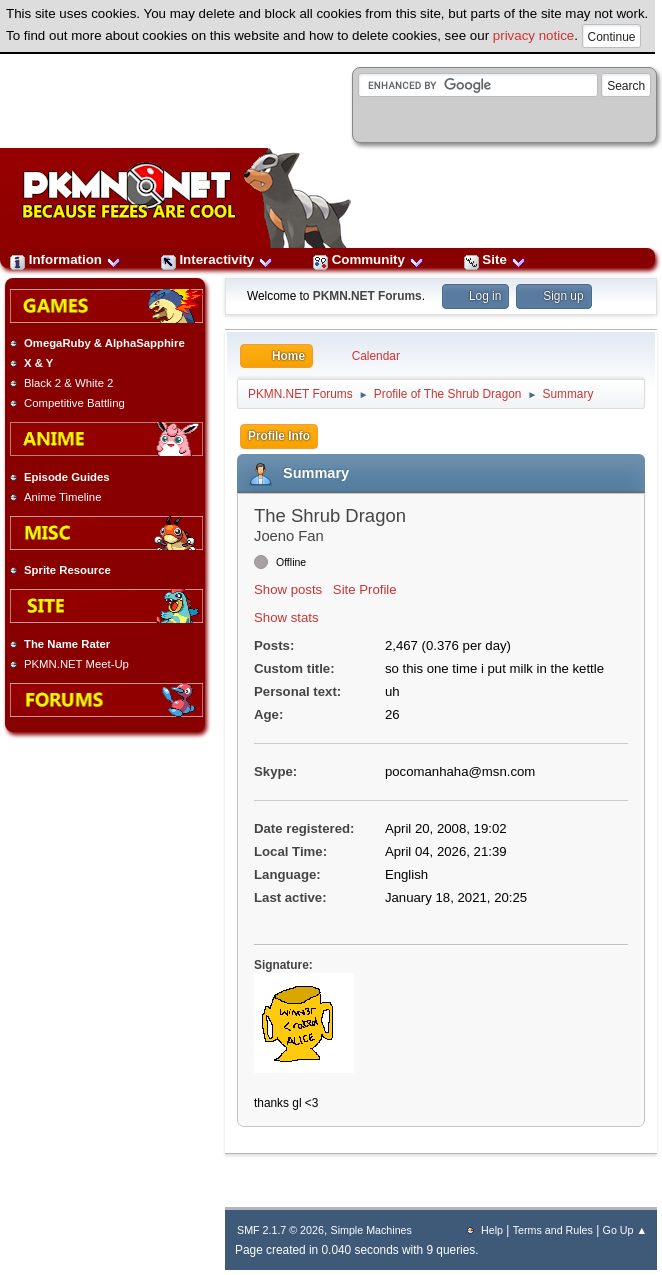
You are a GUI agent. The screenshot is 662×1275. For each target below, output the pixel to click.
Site (495, 259)
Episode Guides (67, 477)
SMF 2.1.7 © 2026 (280, 1230)
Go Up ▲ (625, 1230)
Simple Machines (371, 1230)
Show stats (286, 617)
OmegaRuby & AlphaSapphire (104, 343)
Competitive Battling (74, 403)
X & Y (38, 363)
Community (368, 259)
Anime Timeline (62, 497)
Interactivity (217, 259)
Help (492, 1230)
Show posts (288, 589)
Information (65, 259)
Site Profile (365, 589)
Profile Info (279, 436)
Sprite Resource (67, 570)
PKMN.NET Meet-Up (76, 664)
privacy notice (534, 35)
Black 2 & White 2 (68, 383)
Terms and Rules (553, 1230)
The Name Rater (67, 644)
